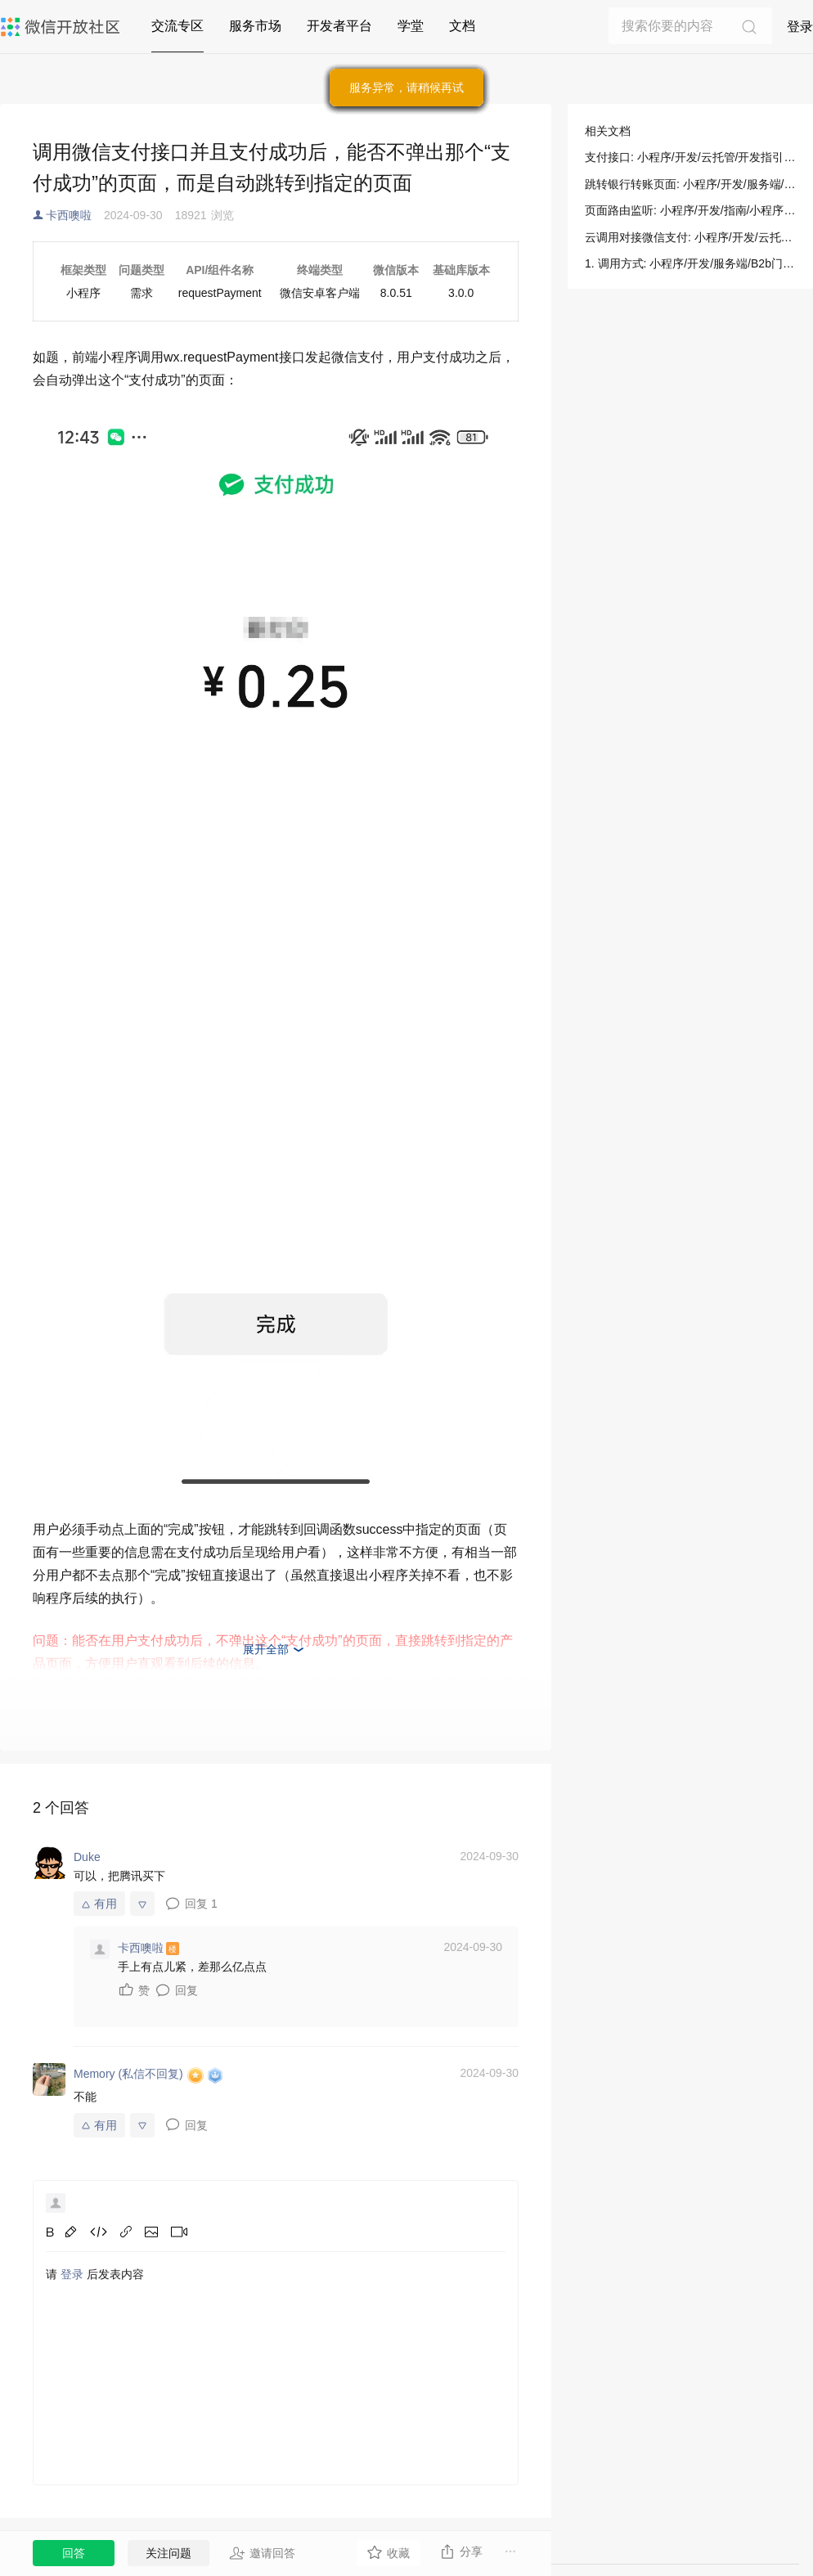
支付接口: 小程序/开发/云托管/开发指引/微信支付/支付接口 (690, 157)
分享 (461, 2551)
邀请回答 (262, 2553)
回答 (73, 2553)
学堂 (411, 26)
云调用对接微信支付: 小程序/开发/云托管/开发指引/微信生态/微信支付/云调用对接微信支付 (690, 237)
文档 (462, 26)
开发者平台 (339, 26)
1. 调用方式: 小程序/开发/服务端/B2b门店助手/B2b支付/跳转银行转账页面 (690, 263)
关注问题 (168, 2553)
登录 (800, 27)
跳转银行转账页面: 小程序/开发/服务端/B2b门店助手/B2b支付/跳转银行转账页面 (690, 184)
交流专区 (177, 26)
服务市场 (255, 26)
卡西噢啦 (69, 215)
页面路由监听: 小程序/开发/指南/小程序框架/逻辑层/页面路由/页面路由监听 (690, 210)
